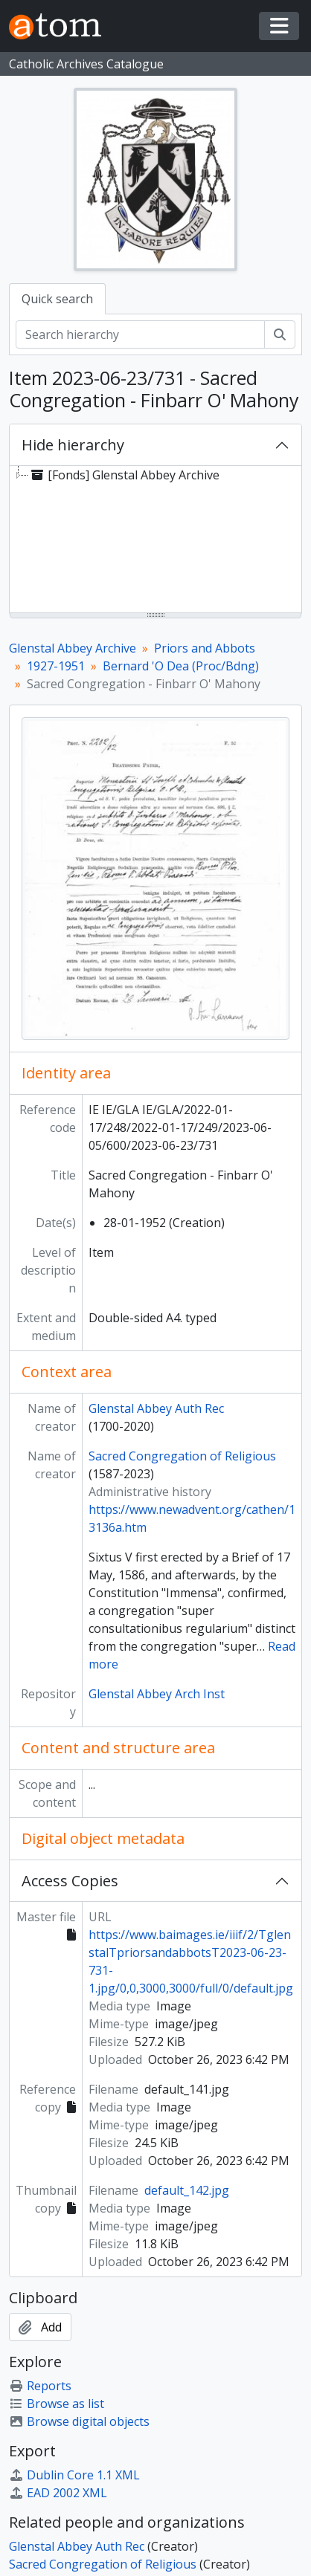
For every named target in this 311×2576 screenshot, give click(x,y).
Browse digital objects (79, 2421)
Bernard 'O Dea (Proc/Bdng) (181, 666)
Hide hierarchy (73, 445)
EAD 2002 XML (58, 2493)
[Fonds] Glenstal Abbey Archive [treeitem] (123, 475)
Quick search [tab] (57, 299)
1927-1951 (56, 666)
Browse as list (56, 2403)
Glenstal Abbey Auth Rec (156, 1408)
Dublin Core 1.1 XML (74, 2475)
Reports (40, 2386)
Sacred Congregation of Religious (182, 1456)
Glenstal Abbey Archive (72, 648)
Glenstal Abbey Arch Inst (157, 1694)
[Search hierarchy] (140, 334)
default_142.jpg (186, 2190)
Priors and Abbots (204, 648)
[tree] (155, 540)
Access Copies (70, 1881)
